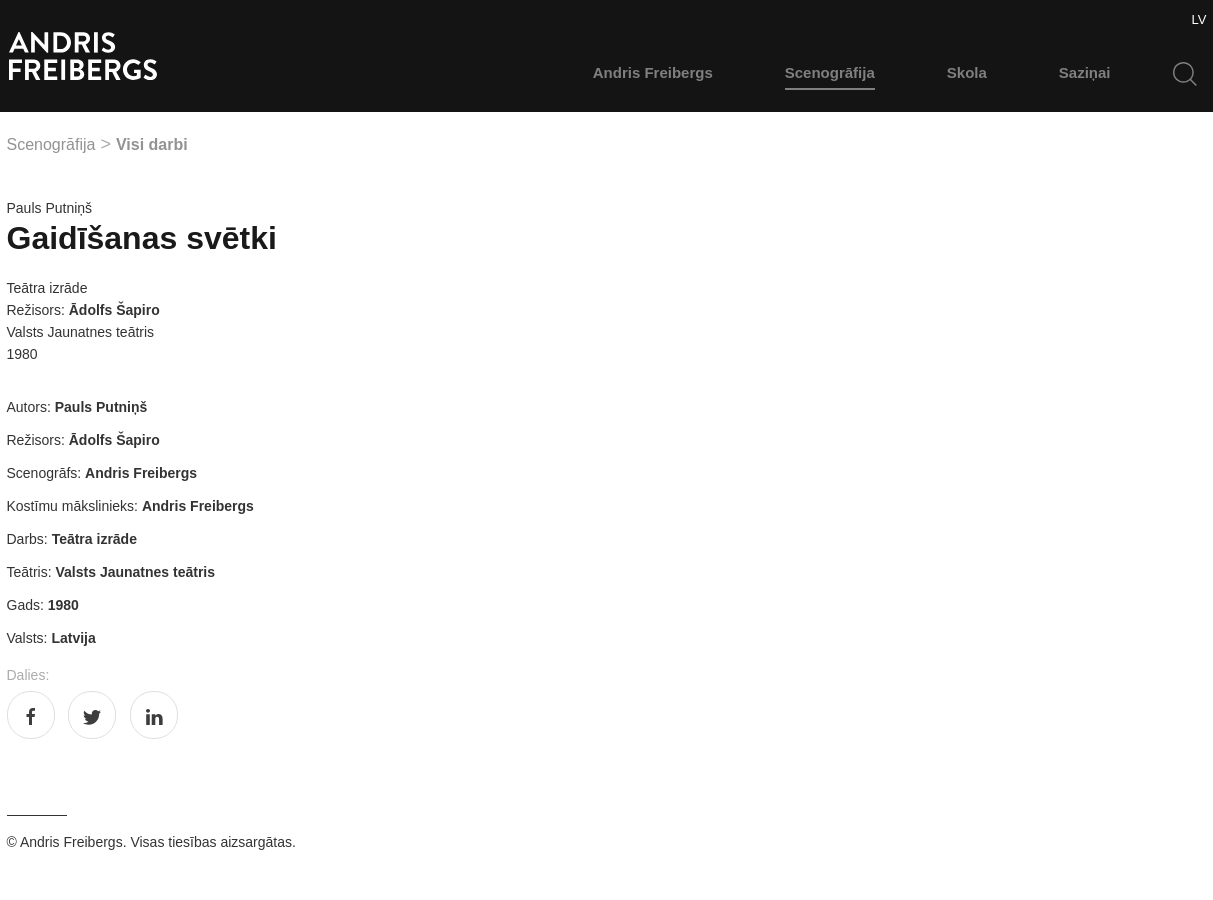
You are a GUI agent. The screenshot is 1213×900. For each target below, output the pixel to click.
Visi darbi (152, 144)
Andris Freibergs (653, 72)
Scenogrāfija (830, 72)
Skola (967, 72)
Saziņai (1085, 72)
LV (1199, 19)
